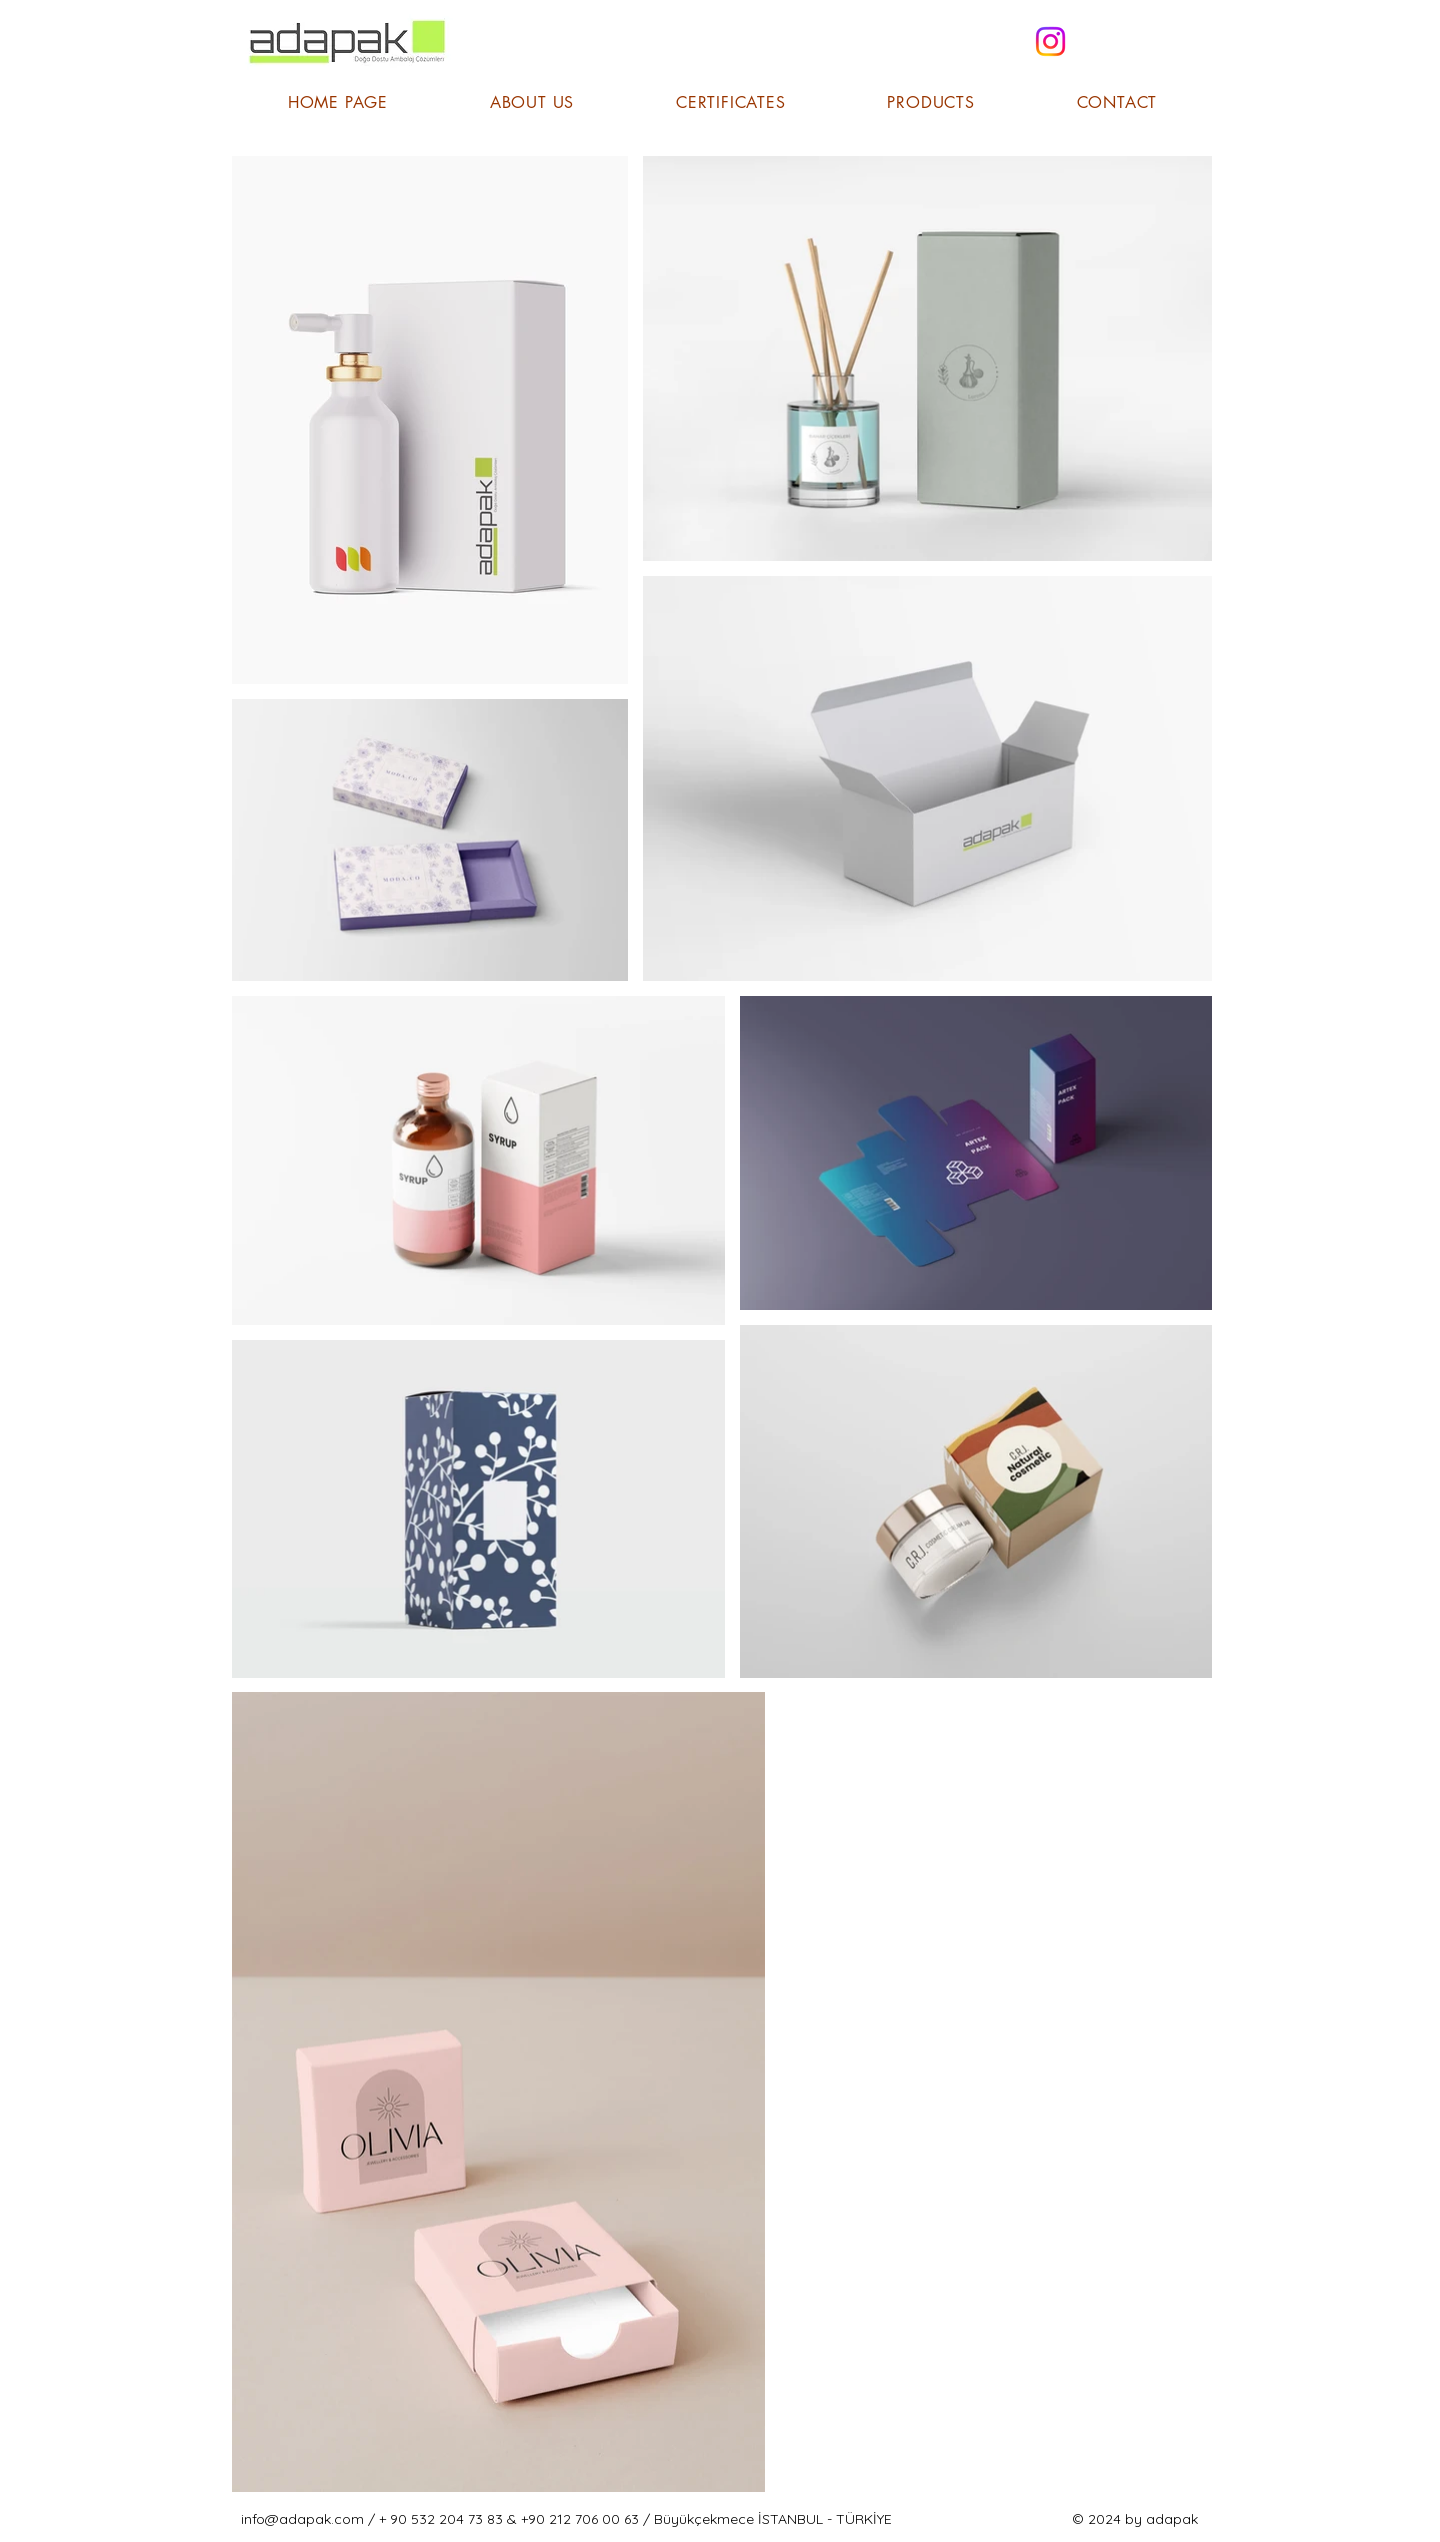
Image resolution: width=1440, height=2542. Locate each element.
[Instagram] (1050, 41)
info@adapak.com (302, 2519)
